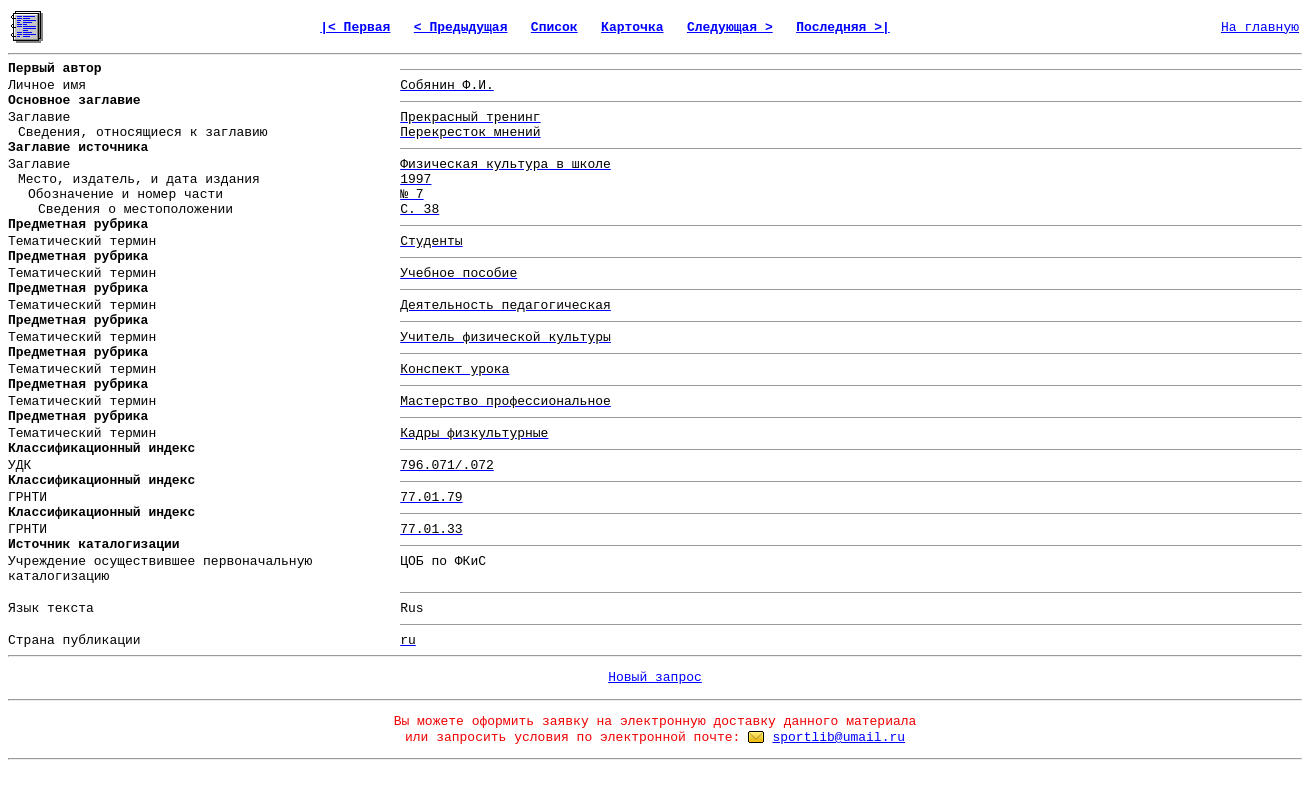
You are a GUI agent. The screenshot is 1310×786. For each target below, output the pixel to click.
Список (554, 27)
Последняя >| (843, 27)
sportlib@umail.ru (838, 737)
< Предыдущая (461, 27)
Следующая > (730, 27)
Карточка (632, 27)
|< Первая (355, 27)
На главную (1260, 27)
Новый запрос (655, 677)
